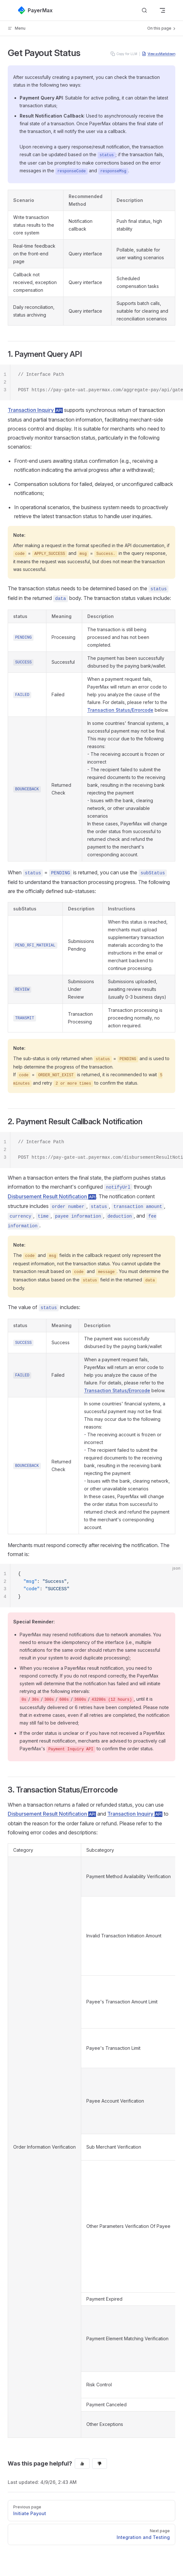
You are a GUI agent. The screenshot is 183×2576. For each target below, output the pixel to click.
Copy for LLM (124, 54)
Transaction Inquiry (35, 410)
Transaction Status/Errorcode (120, 710)
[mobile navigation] (162, 10)
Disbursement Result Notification (52, 1196)
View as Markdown (158, 54)
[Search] (144, 10)
